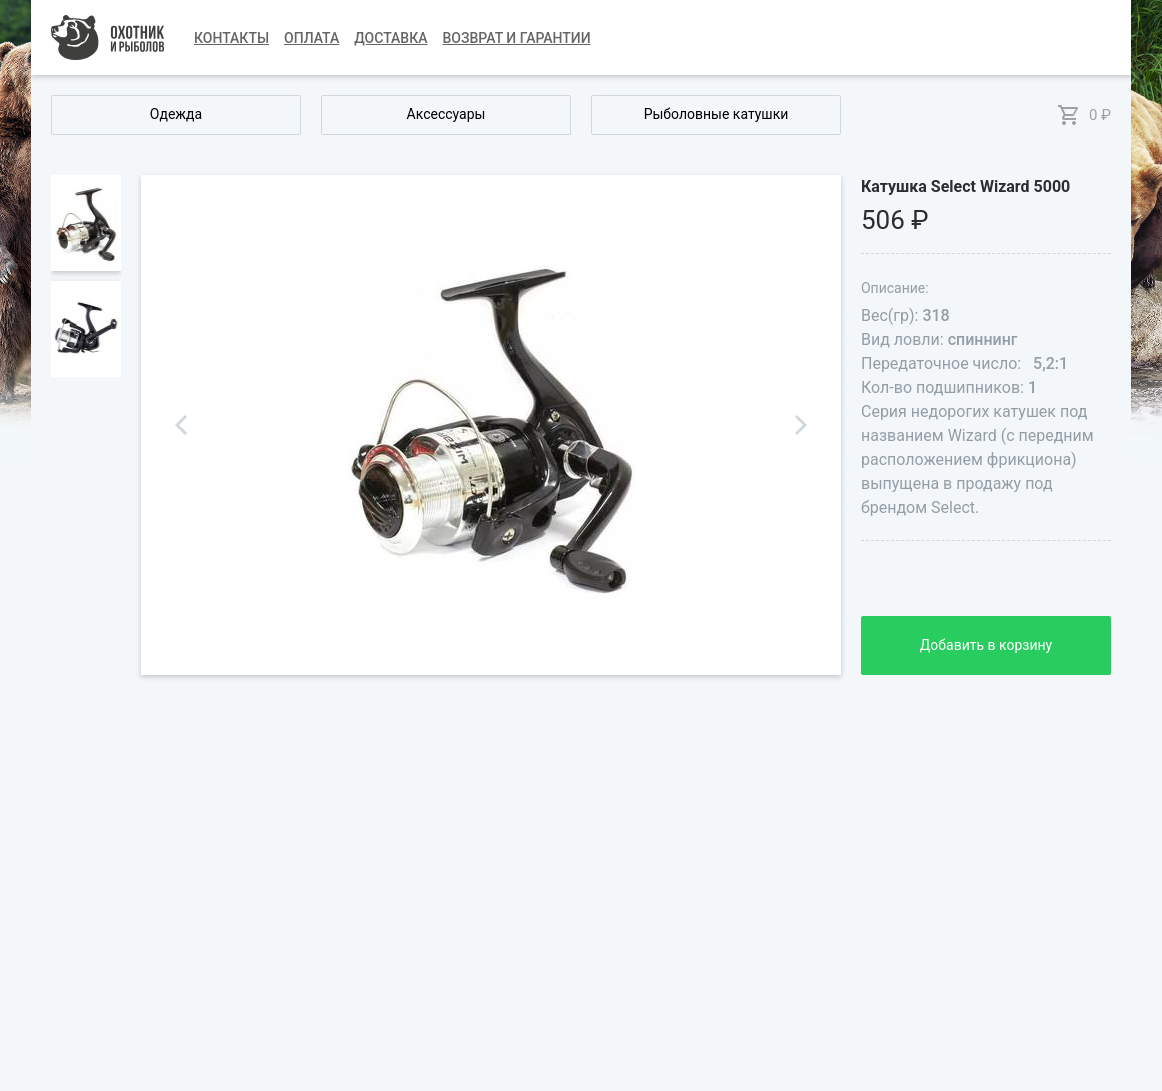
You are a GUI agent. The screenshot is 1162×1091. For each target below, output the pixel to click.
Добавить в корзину (986, 645)
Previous (181, 425)
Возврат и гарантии (517, 38)
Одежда (176, 114)
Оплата (311, 38)
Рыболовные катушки (716, 114)
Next (801, 425)
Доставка (390, 38)
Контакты (231, 38)
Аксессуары (446, 114)
